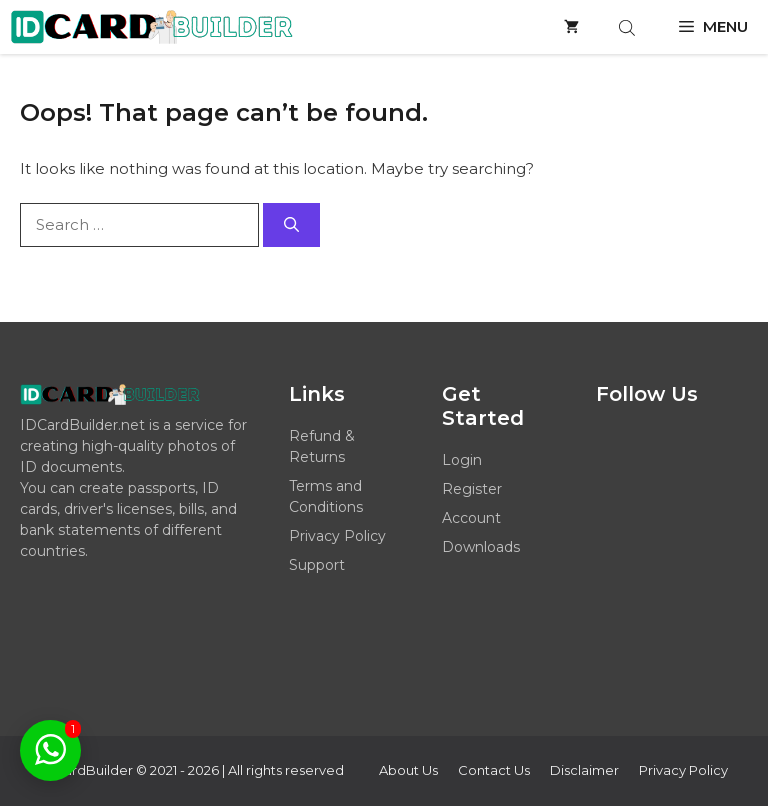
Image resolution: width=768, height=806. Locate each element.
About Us (408, 770)
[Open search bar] (629, 27)
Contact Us (494, 770)
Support (317, 565)
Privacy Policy (337, 536)
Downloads (481, 547)
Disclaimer (584, 770)
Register (472, 489)
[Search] (291, 225)
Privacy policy (683, 770)
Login (462, 460)
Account (471, 518)
